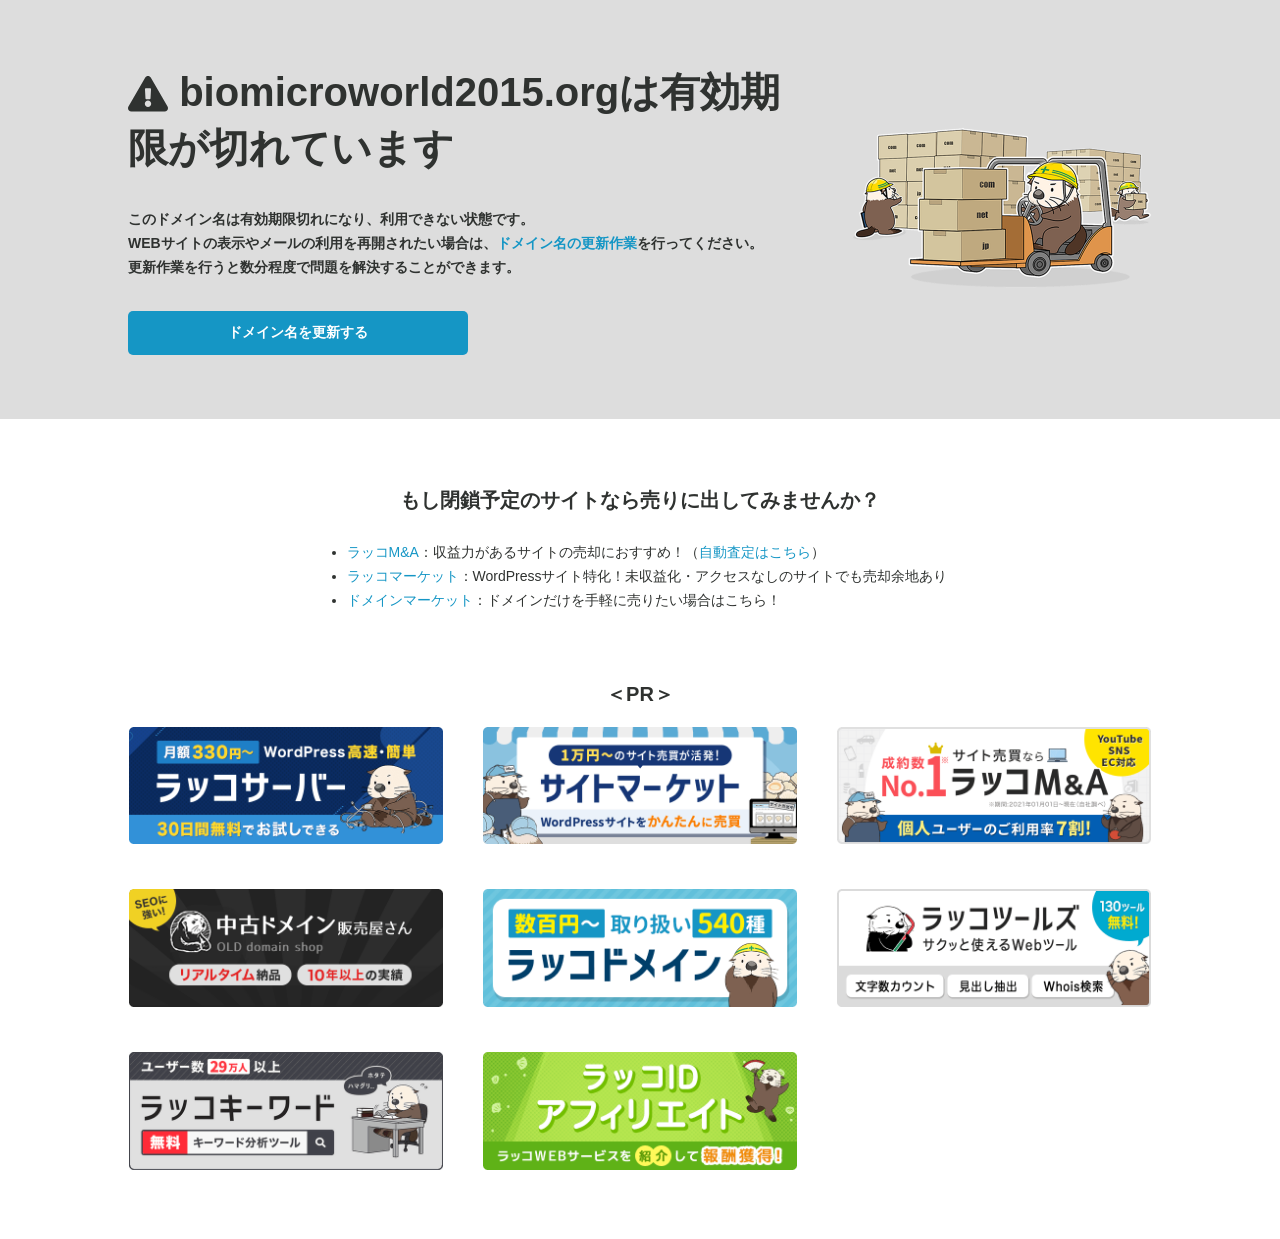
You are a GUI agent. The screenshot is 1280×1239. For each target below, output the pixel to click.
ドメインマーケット (410, 600)
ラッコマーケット (403, 576)
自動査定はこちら (755, 552)
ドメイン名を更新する (298, 332)
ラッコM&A (383, 552)
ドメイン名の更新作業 (567, 243)
